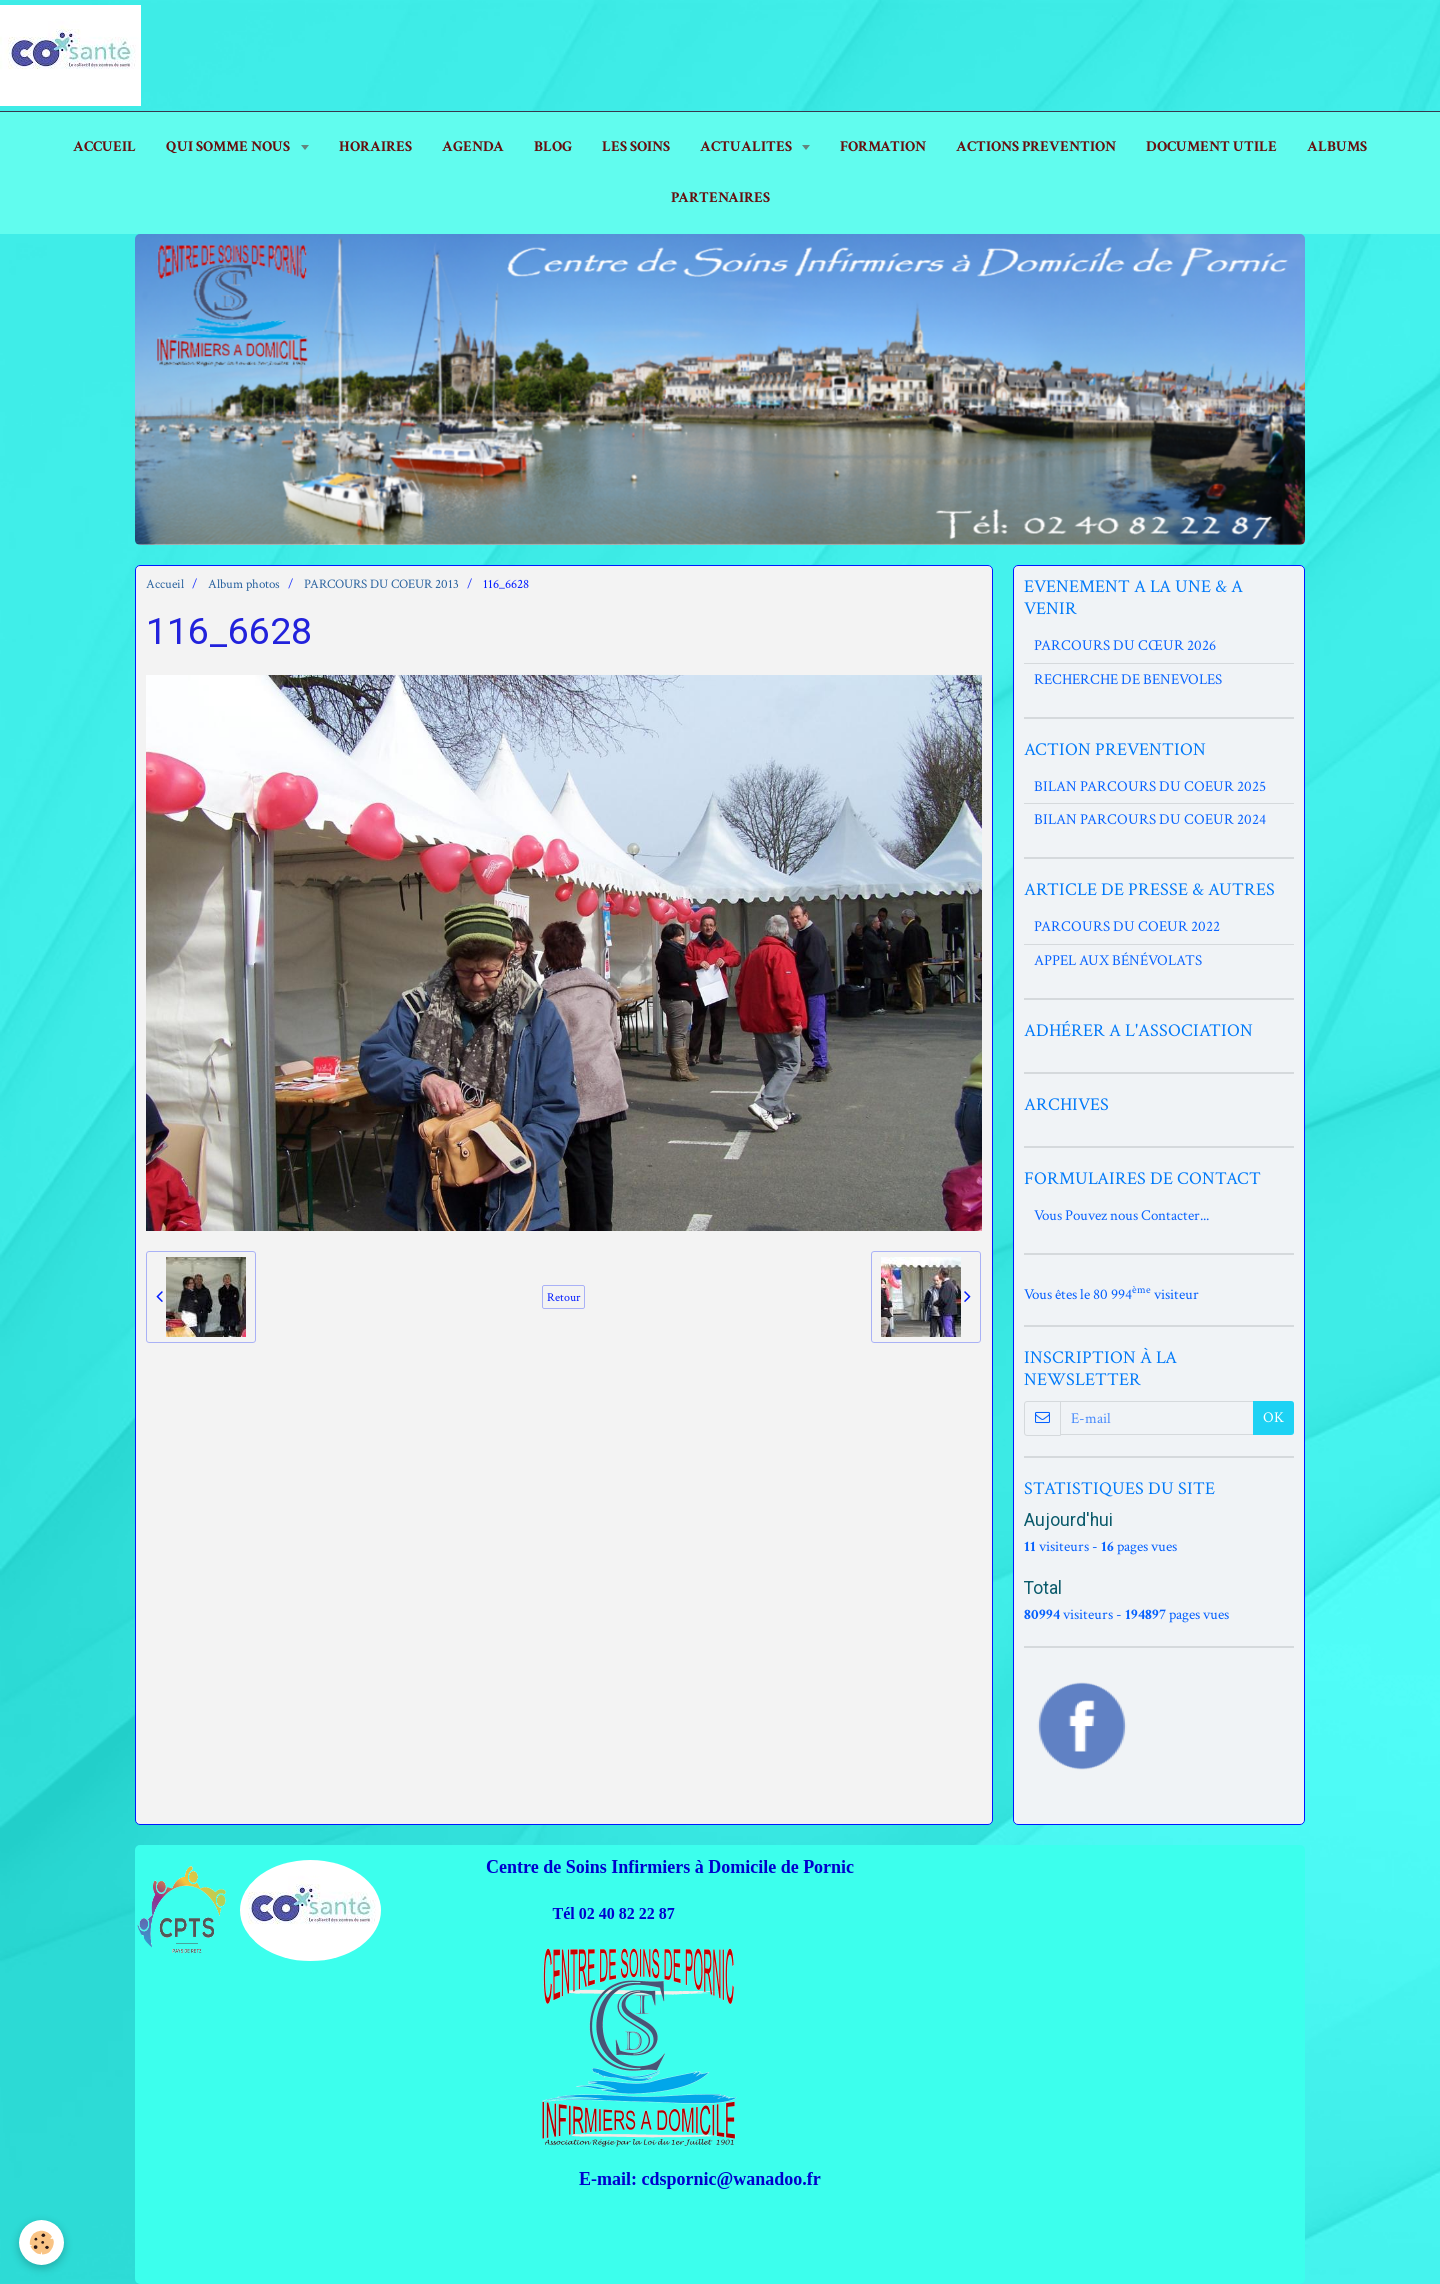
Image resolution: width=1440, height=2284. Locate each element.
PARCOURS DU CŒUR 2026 (1125, 645)
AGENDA (473, 146)
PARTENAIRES (720, 197)
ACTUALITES (747, 146)
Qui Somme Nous (229, 146)
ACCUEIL (104, 146)
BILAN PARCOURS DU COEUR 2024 (1150, 819)
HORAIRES (375, 146)
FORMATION (883, 146)
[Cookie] (42, 2242)
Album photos (244, 584)
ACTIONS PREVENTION (1036, 146)
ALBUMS (1337, 146)
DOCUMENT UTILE (1211, 146)
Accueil (165, 584)
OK (1273, 1417)
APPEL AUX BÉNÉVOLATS (1118, 960)
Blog (553, 146)
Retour (563, 1297)
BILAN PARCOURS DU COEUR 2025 (1150, 786)
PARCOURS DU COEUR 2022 (1127, 926)
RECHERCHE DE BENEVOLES (1128, 679)
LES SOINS (636, 146)
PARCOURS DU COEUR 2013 (381, 584)
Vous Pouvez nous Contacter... (1121, 1215)
